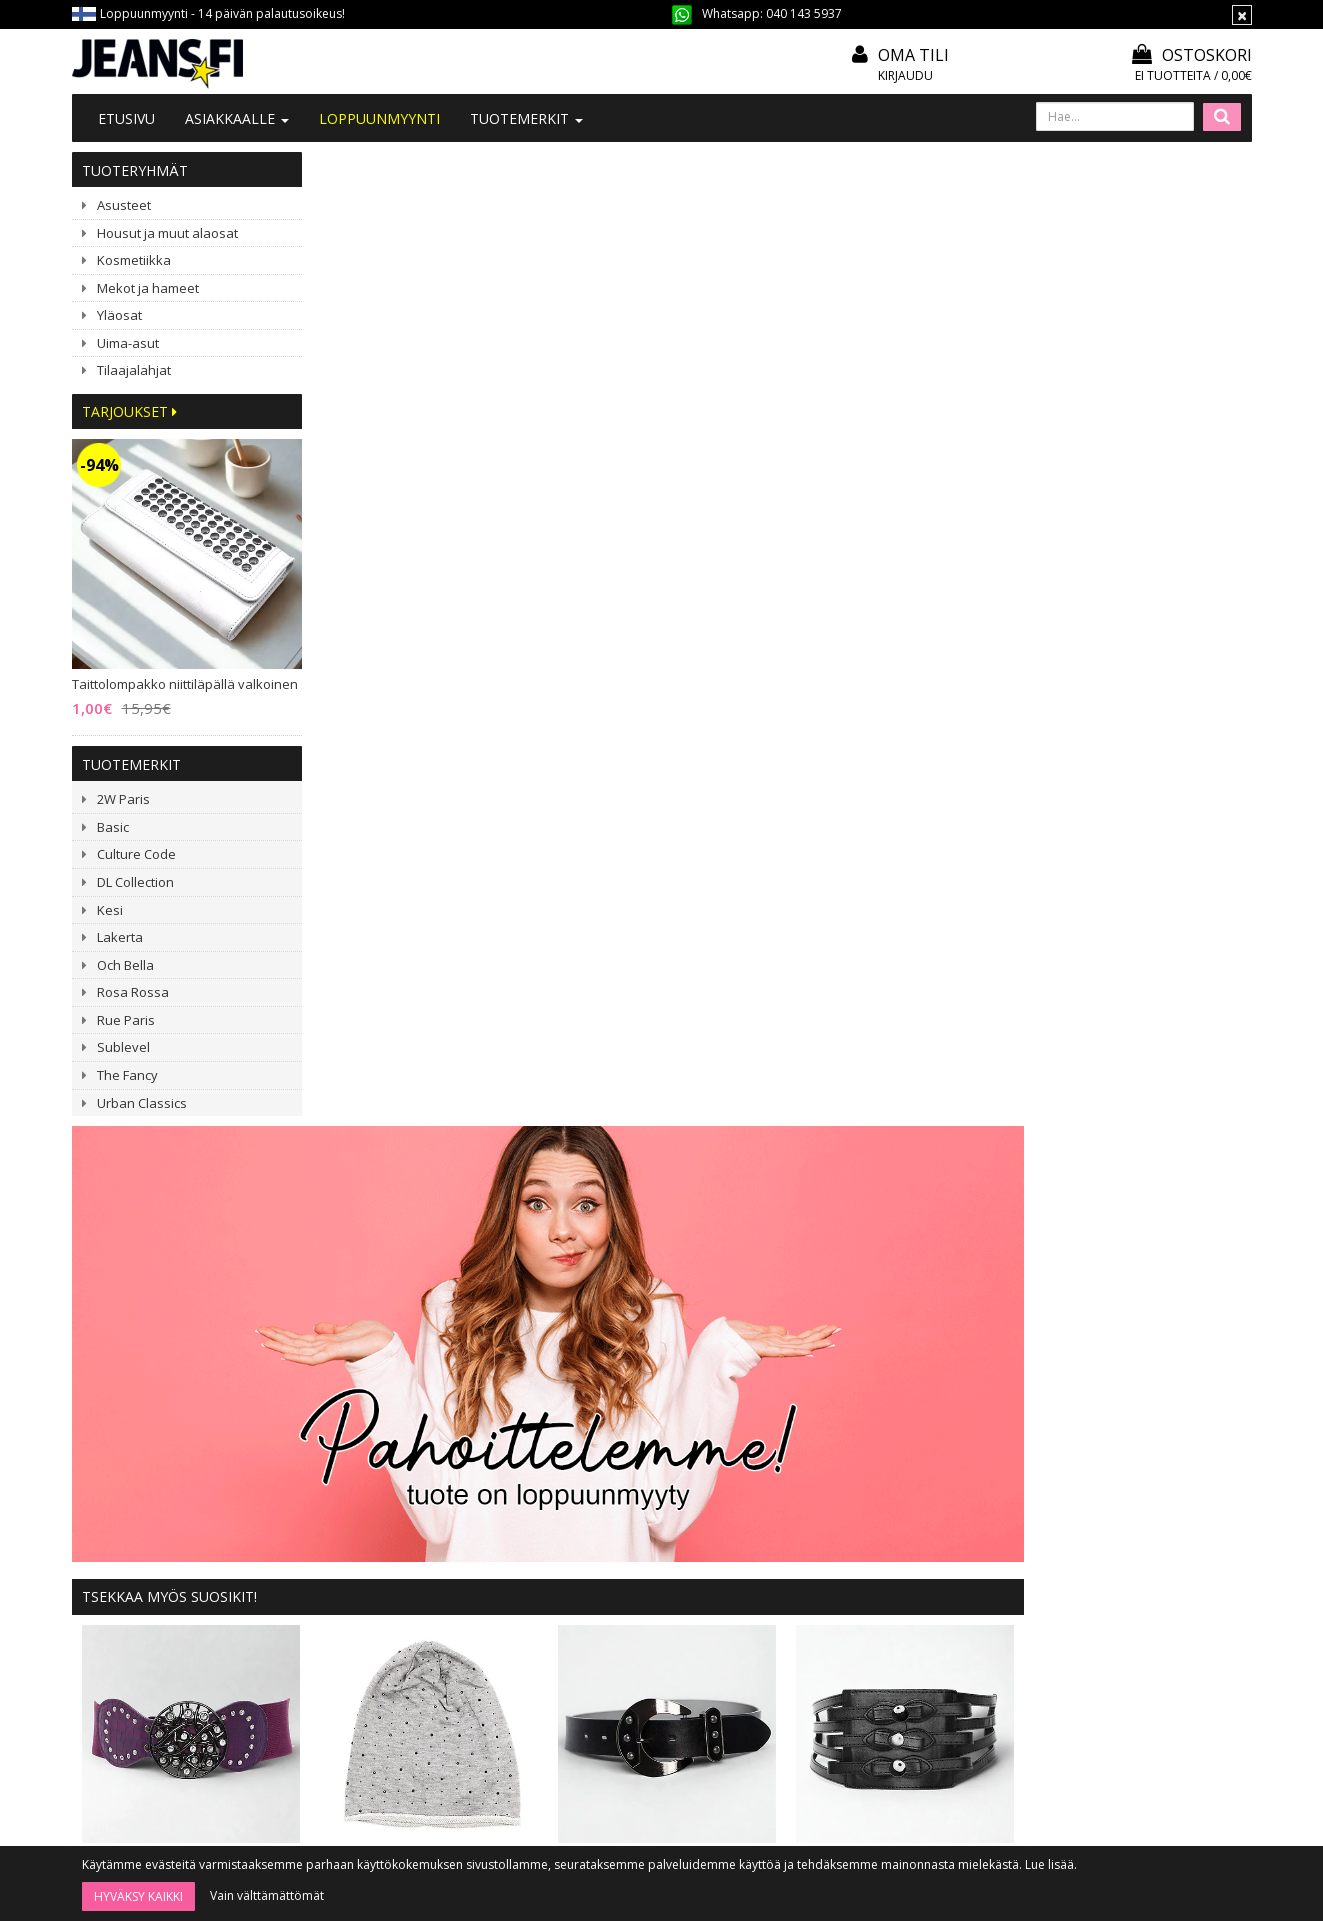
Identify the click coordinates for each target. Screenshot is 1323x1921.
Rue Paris (126, 1020)
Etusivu (126, 118)
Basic (113, 827)
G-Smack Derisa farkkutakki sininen (859, 1149)
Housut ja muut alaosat (167, 233)
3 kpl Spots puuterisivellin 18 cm (1016, 1357)
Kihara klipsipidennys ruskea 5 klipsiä (703, 1149)
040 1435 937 (174, 1670)
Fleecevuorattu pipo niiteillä (1016, 1149)
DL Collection (135, 882)
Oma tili (913, 55)
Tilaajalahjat (134, 370)
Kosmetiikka (134, 260)
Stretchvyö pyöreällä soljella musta (1173, 1149)
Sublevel (123, 1047)
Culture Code (136, 854)
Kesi (110, 910)
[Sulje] (1242, 15)
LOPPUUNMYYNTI (379, 118)
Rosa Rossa (133, 992)
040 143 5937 (804, 13)
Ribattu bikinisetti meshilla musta (546, 1149)
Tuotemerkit (526, 118)
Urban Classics (142, 1103)
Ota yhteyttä (366, 1551)
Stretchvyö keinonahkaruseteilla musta (1134, 876)
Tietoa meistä (370, 1524)
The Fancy (127, 1075)
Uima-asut (128, 343)
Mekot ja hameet (148, 288)
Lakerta (120, 937)
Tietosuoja (602, 1632)
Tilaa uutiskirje (714, 1794)
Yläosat (119, 315)
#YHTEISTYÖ (367, 1603)
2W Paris (123, 799)
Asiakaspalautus (618, 1660)
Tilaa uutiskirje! (614, 1524)
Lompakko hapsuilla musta (390, 1357)
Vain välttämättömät (267, 1895)
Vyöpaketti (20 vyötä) (854, 1357)
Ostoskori (1192, 55)
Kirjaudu (905, 75)
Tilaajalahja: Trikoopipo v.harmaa (658, 876)
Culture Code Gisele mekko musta (546, 1357)
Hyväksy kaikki (138, 1896)
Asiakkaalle (237, 118)
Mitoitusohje (607, 1551)
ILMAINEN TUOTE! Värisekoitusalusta (1173, 1357)
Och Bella (125, 965)
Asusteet (124, 205)
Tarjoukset (129, 411)
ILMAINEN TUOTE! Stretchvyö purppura (429, 876)
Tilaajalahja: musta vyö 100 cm (883, 876)
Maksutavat (604, 1605)
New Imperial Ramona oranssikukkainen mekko (703, 1357)
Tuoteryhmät (135, 170)
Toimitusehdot (613, 1578)
